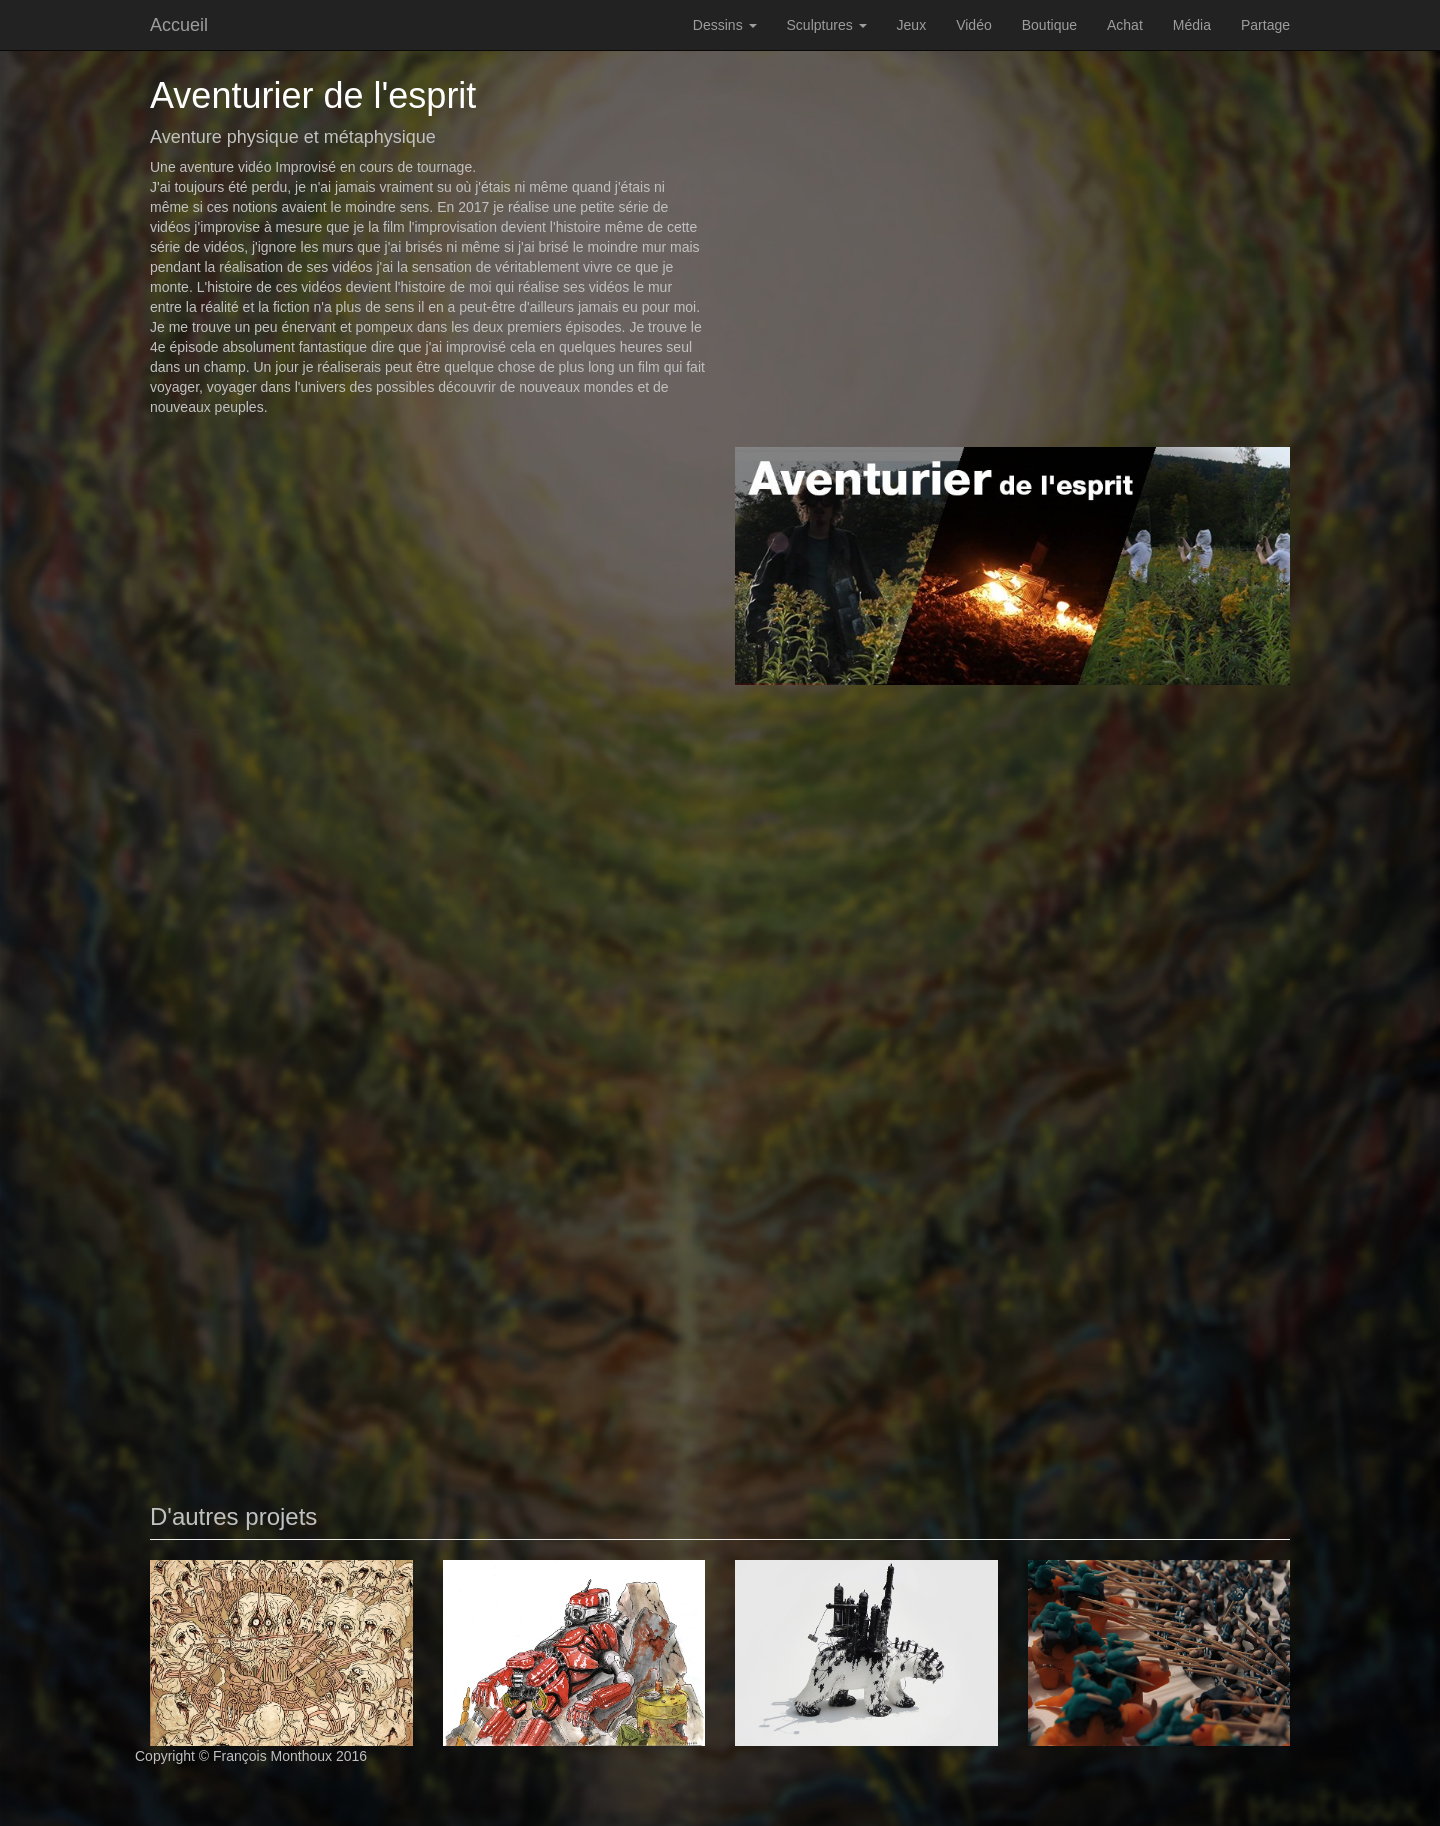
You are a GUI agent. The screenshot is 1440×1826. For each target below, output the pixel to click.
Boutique (1049, 25)
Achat (1125, 25)
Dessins (725, 25)
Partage (1265, 25)
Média (1192, 25)
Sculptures (827, 25)
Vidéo (974, 25)
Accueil (179, 25)
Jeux (912, 25)
